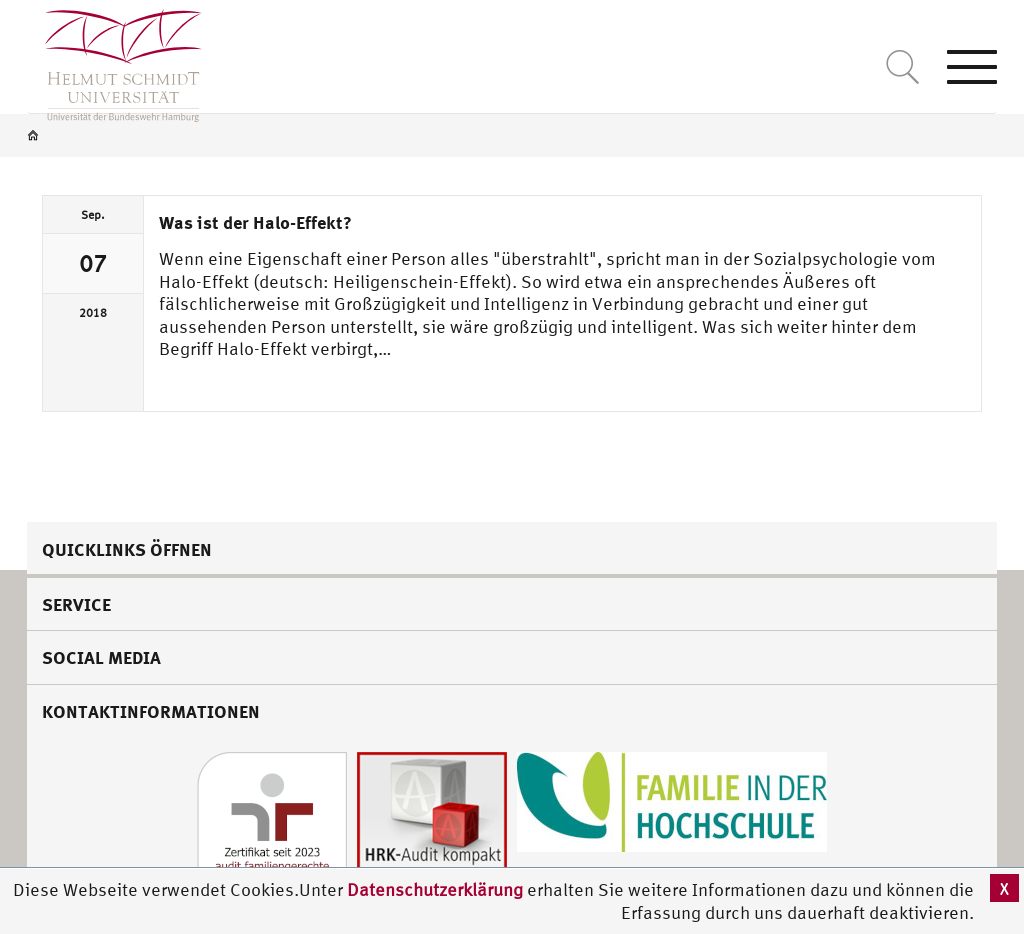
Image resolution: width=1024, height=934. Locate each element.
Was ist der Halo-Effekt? (255, 222)
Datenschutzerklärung (435, 889)
